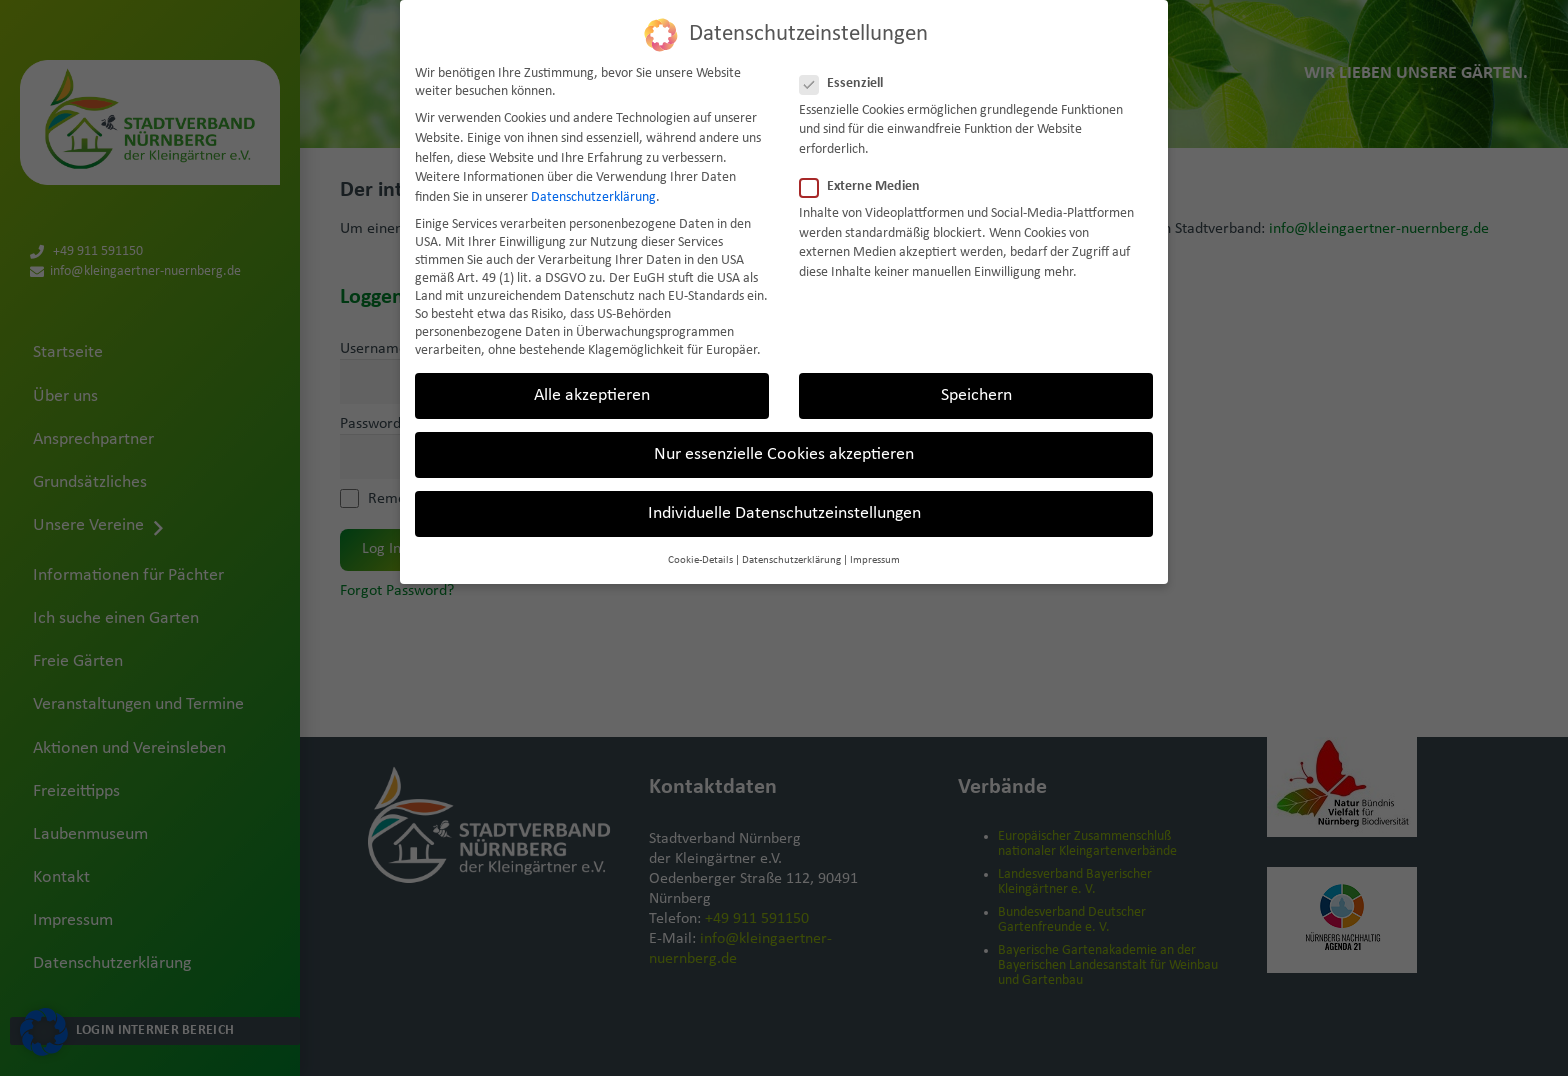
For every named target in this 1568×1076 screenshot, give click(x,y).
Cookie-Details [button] (700, 556)
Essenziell (847, 80)
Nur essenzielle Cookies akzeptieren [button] (784, 451)
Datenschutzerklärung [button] (791, 556)
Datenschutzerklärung (593, 193)
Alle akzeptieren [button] (592, 392)
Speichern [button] (976, 392)
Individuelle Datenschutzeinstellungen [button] (784, 510)
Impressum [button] (875, 556)
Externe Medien (866, 184)
